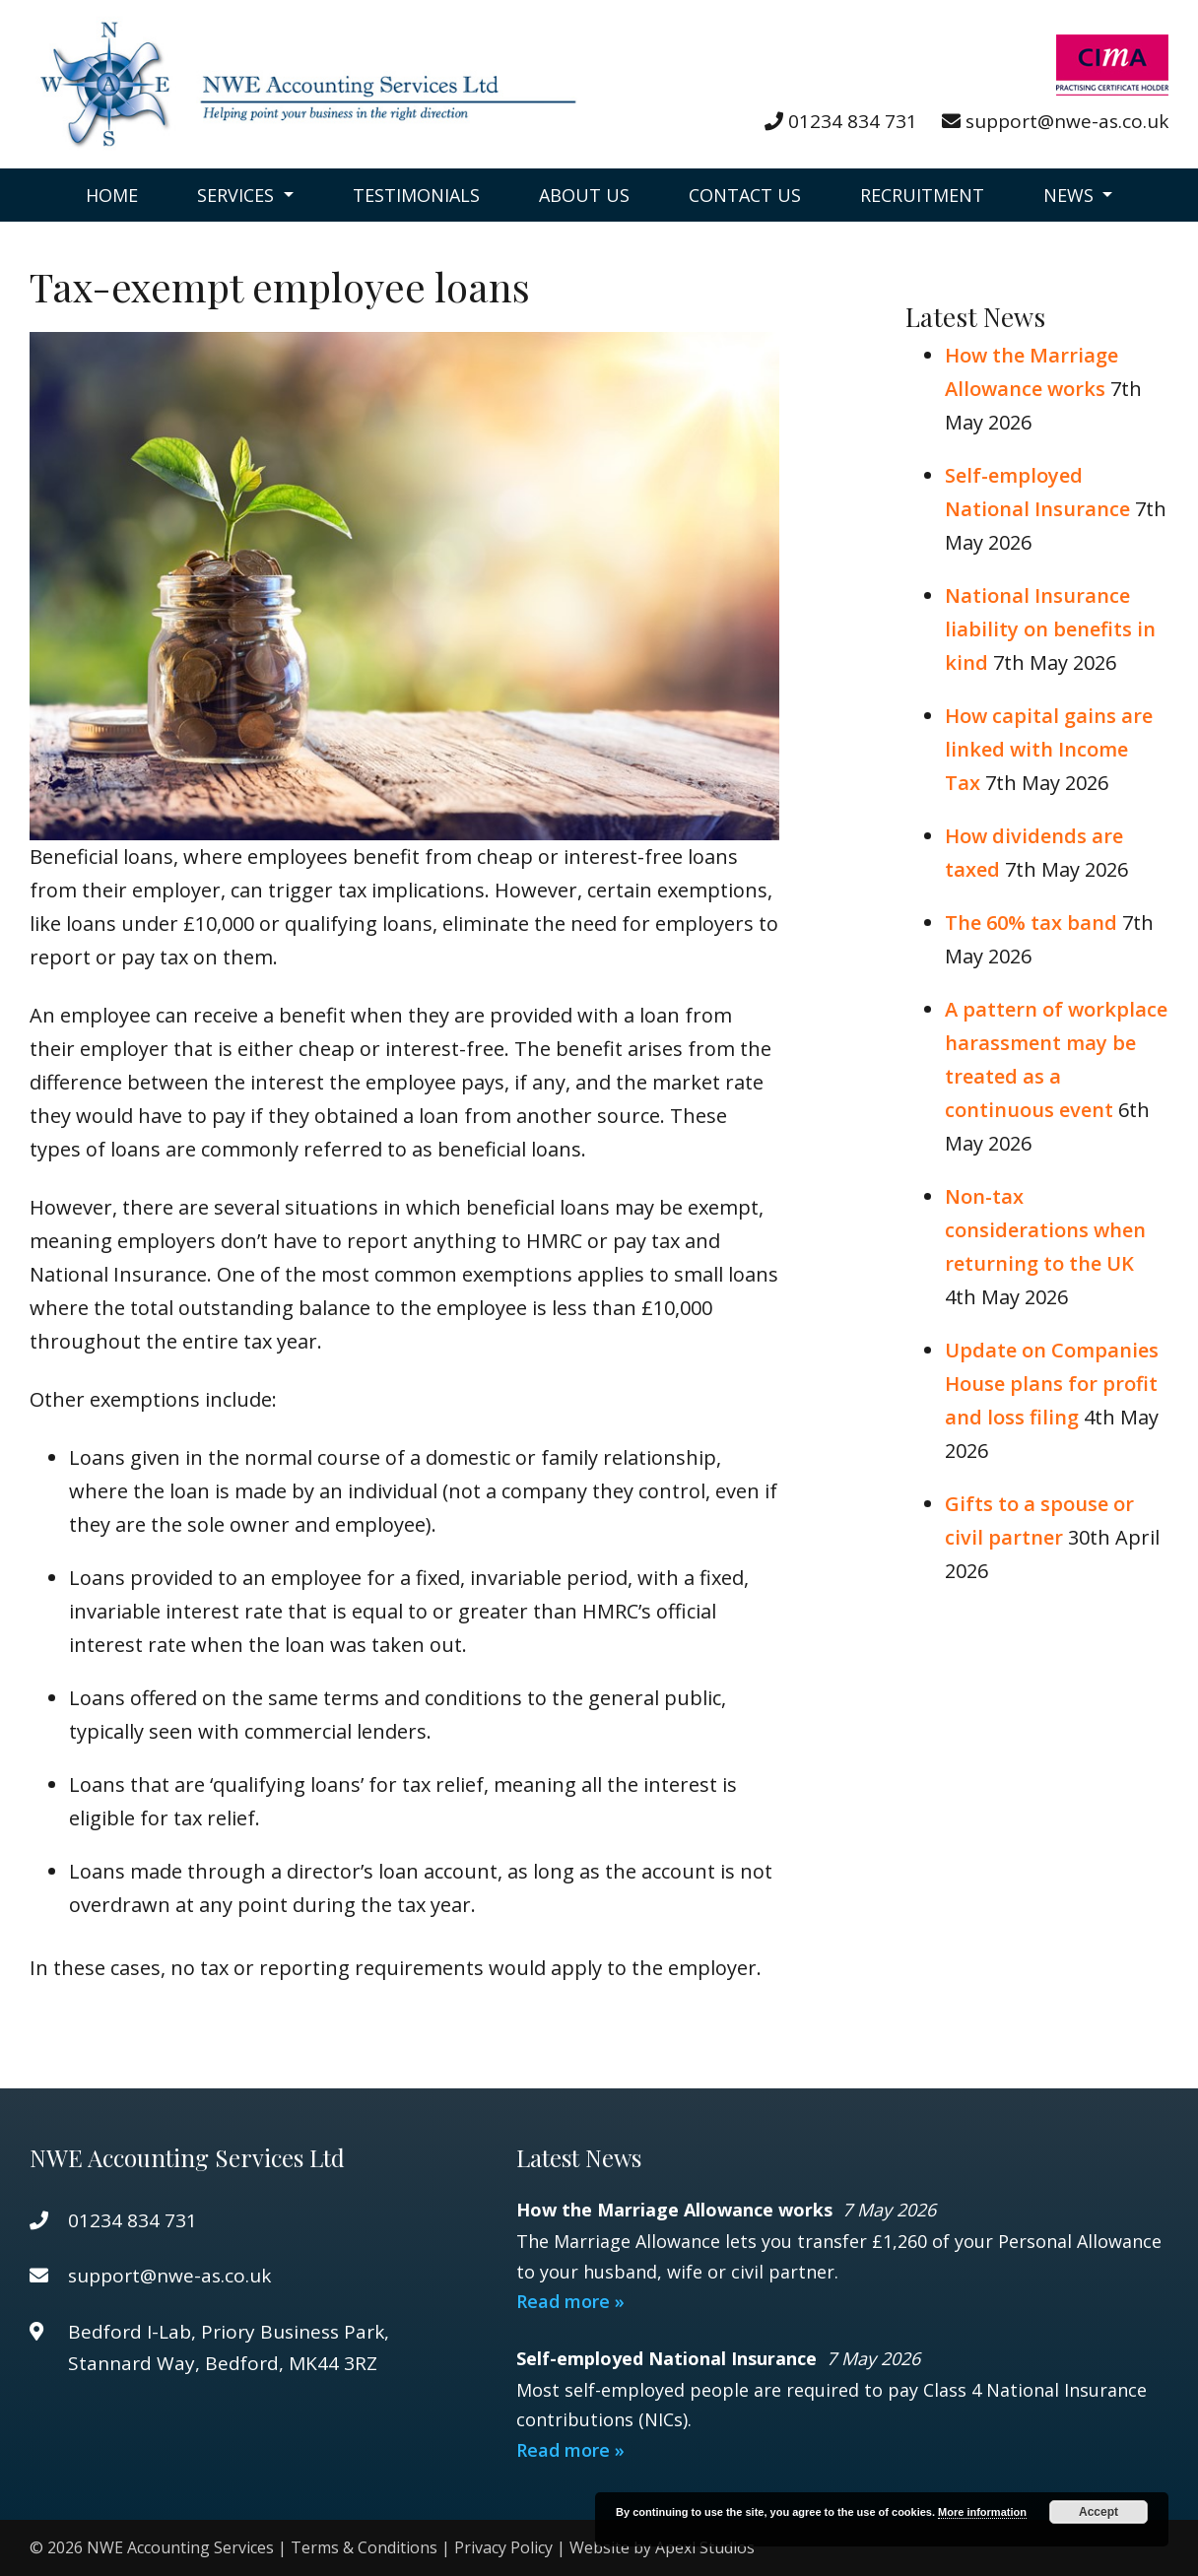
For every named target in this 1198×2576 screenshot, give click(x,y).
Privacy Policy (503, 2547)
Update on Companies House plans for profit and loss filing (1052, 1383)
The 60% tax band (1031, 922)
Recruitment (922, 195)
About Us (584, 195)
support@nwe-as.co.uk (1066, 121)
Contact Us (745, 195)
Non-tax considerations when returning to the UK (1045, 1230)
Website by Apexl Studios (662, 2547)
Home (112, 195)
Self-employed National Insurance (669, 2358)
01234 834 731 (852, 121)
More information (982, 2512)
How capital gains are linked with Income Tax (1049, 749)
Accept (1098, 2512)
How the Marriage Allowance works (676, 2209)
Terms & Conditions (364, 2547)
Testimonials (416, 195)
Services (238, 195)
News (1070, 195)
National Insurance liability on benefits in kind (1050, 629)
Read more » (570, 2301)
